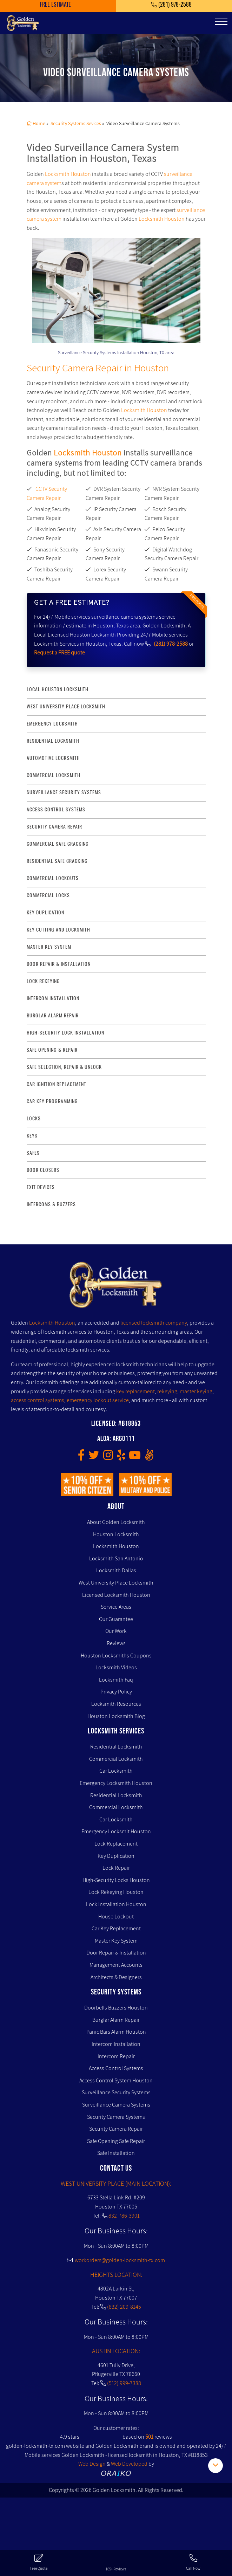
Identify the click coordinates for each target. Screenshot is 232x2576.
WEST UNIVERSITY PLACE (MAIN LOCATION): (116, 2183)
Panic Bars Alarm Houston (116, 2031)
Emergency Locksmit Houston (116, 1831)
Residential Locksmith (53, 740)
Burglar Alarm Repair (116, 2020)
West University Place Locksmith (66, 706)
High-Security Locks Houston (116, 1880)
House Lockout (116, 1916)
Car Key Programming (52, 1101)
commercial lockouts (53, 878)
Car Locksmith (116, 1770)
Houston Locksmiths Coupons (116, 1655)
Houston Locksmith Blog (116, 1716)
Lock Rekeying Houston (116, 1892)
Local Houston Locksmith (57, 689)
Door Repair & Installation (116, 1952)
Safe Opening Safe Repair (116, 2141)
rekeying (167, 1391)
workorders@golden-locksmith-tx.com (116, 2260)
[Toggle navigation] (221, 22)
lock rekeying (43, 981)
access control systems (56, 809)
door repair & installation (59, 964)
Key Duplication (116, 1856)
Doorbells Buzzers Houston (116, 2007)
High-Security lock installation (65, 1032)
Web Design (92, 2463)
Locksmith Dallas (116, 1570)
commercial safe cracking (58, 843)
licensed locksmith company (153, 1322)
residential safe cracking (57, 861)
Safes (33, 1152)
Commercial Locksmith (116, 1759)
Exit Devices (41, 1187)
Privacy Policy (116, 1691)
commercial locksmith (53, 775)
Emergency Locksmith (52, 723)
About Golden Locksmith (116, 1522)
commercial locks (48, 895)
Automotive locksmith (53, 758)
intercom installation (53, 998)
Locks (34, 1118)
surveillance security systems (64, 792)
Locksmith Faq (116, 1679)
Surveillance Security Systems (116, 2092)
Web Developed (129, 2463)
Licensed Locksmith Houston (116, 1595)
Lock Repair (116, 1867)
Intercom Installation (116, 2044)
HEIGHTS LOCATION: (116, 2275)
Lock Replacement (116, 1843)
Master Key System (116, 1940)
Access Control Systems (116, 2068)
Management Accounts (116, 1965)
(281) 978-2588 (171, 643)
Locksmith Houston (68, 174)
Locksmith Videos (116, 1667)
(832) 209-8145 (124, 2306)
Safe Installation (116, 2153)
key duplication (45, 912)
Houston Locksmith (116, 1534)
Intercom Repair (116, 2056)
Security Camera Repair (116, 2128)
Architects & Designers (116, 1977)
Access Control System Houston (116, 2080)
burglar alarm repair (53, 1015)
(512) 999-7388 (124, 2383)
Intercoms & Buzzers (51, 1204)
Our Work (116, 1631)
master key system (49, 946)
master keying (196, 1391)
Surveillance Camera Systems (116, 2104)
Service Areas (116, 1606)
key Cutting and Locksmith (58, 929)
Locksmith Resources (116, 1704)
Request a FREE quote (59, 652)
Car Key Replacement (116, 1928)
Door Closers (43, 1170)
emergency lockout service (98, 1400)
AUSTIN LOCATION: (116, 2351)
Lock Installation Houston (116, 1904)
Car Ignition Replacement (56, 1084)
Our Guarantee (116, 1619)
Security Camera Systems (116, 2117)
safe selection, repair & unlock (64, 1067)
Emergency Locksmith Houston (116, 1783)
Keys (32, 1135)
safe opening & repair (52, 1049)
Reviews (116, 1643)
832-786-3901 (124, 2215)
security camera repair (54, 826)
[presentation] (60, 278)
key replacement (135, 1391)
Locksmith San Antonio (116, 1558)
